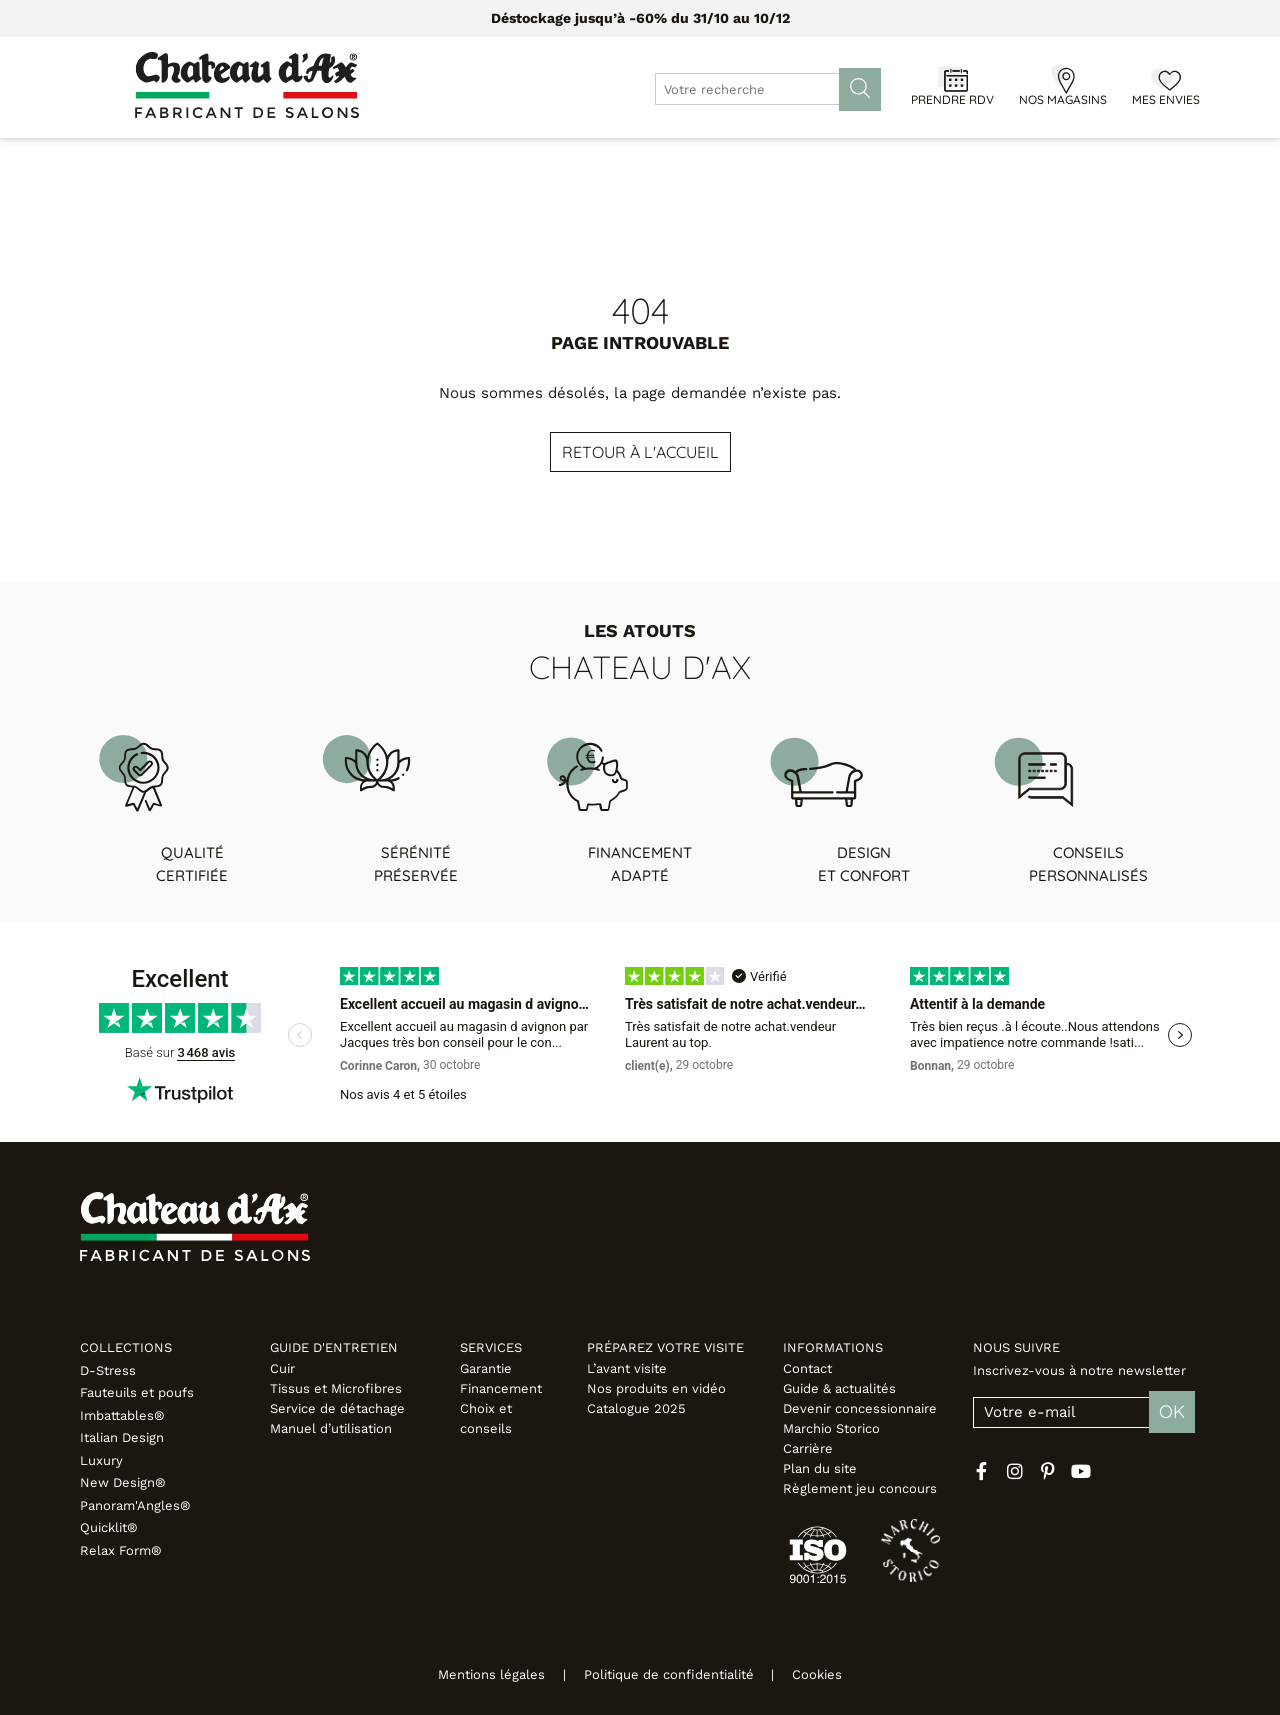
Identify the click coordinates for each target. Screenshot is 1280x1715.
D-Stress (108, 1370)
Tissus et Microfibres (336, 1388)
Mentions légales (477, 1674)
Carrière (808, 1448)
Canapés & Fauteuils (216, 159)
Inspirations (966, 159)
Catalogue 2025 (636, 1408)
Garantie (486, 1368)
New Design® (123, 1482)
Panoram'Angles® (135, 1505)
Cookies (832, 1674)
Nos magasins (1063, 99)
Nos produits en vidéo (656, 1388)
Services (491, 1347)
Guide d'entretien (334, 1347)
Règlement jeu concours (860, 1488)
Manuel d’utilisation (331, 1428)
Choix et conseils (486, 1418)
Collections (126, 1347)
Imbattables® (122, 1415)
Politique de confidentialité (669, 1674)
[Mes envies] (1166, 79)
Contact (807, 1368)
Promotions (528, 159)
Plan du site (820, 1468)
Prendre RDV (952, 99)
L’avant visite (627, 1368)
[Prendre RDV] (953, 79)
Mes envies (1166, 99)
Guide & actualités (839, 1388)
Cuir (282, 1368)
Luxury (101, 1460)
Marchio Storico (831, 1428)
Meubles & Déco (389, 159)
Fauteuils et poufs (137, 1392)
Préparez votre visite (665, 1347)
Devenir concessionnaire (860, 1408)
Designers (644, 159)
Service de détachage (337, 1408)
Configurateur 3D (785, 159)
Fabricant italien (1113, 159)
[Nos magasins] (1063, 79)
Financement (501, 1388)
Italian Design (122, 1437)
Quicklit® (109, 1527)
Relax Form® (121, 1550)
